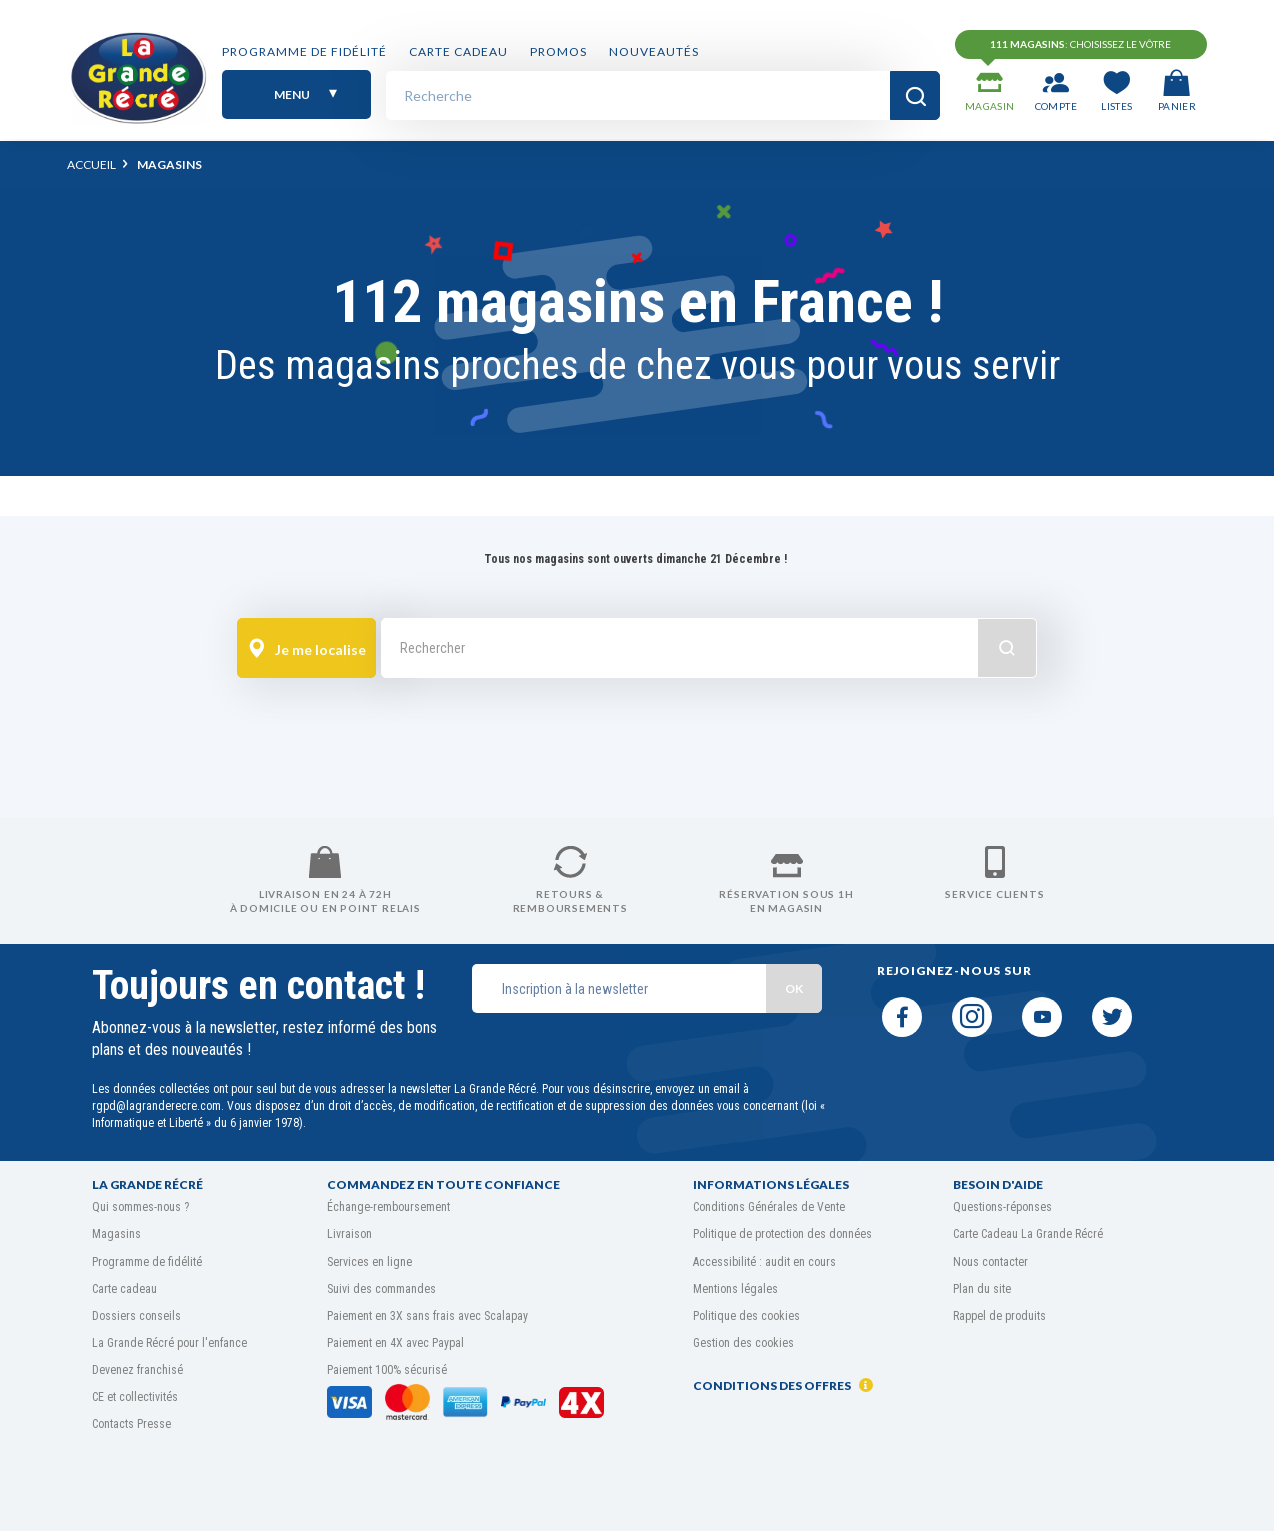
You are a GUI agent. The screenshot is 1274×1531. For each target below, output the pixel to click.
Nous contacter (990, 1262)
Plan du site (982, 1289)
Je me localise (307, 649)
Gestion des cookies (743, 1343)
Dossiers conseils (136, 1316)
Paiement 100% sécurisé (387, 1370)
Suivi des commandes (381, 1289)
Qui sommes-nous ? (140, 1207)
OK (794, 988)
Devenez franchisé (137, 1370)
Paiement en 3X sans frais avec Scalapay (427, 1316)
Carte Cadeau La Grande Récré (1028, 1234)
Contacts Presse (131, 1424)
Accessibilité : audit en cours (764, 1262)
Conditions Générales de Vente (769, 1207)
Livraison (349, 1234)
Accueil (91, 164)
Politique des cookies (746, 1316)
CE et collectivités (135, 1397)
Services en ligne (369, 1262)
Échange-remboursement (388, 1207)
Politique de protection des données (782, 1234)
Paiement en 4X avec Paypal (395, 1343)
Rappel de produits (999, 1316)
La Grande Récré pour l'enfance (169, 1343)
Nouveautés (654, 52)
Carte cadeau (458, 52)
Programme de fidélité (304, 52)
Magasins (116, 1234)
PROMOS (558, 52)
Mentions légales (735, 1289)
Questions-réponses (1002, 1207)
